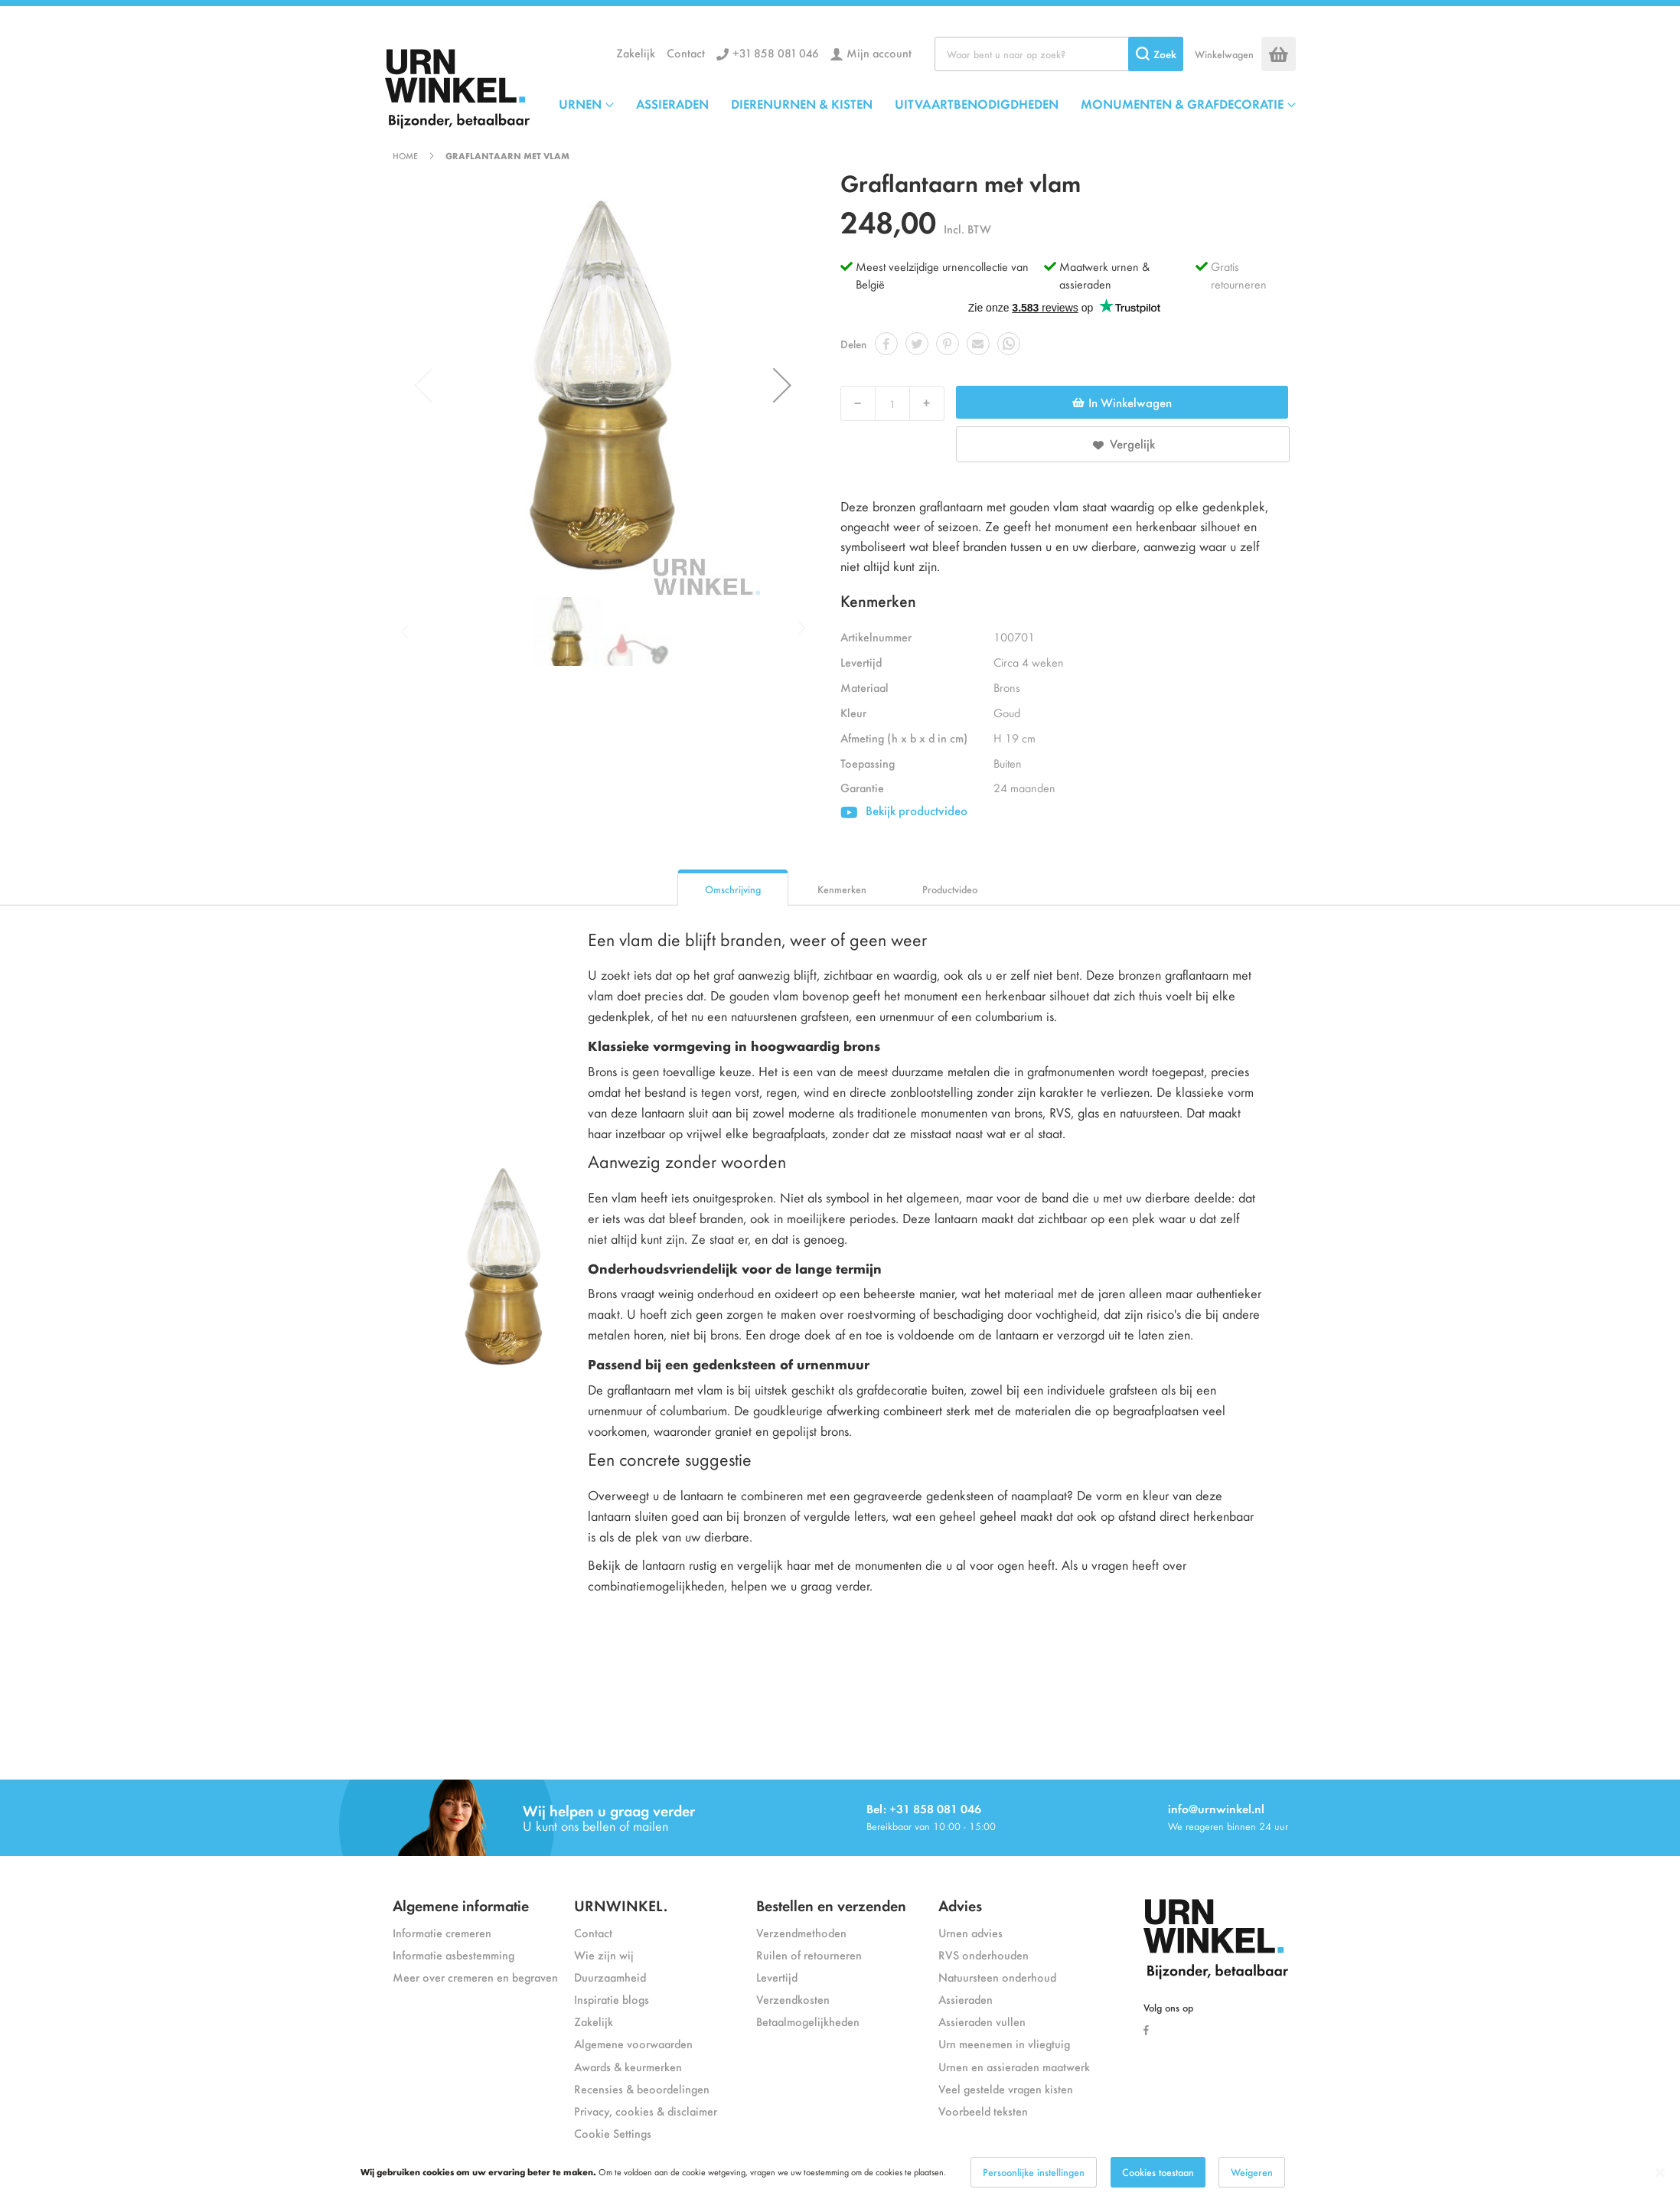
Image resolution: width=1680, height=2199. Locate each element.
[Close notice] (1660, 2172)
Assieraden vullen (982, 2021)
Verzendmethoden (801, 1932)
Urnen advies (970, 1932)
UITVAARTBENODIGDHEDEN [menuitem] (977, 103)
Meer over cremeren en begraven (475, 1977)
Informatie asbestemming (453, 1954)
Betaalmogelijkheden (808, 2021)
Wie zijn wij (604, 1954)
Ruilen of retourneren (809, 1954)
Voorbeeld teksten (983, 2111)
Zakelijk (635, 52)
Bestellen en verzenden (831, 1904)
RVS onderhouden (983, 1954)
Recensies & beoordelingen (642, 2088)
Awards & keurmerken (628, 2066)
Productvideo (949, 889)
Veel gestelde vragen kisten (1005, 2088)
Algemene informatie (461, 1904)
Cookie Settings (612, 2133)
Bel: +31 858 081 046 (923, 1808)
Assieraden (965, 1999)
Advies (960, 1904)
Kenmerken (841, 889)
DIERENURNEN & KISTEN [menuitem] (802, 103)
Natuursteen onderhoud (997, 1977)
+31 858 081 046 (775, 52)
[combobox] (1059, 54)
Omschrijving (733, 889)
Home (405, 155)
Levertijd (777, 1977)
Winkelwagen (1224, 54)
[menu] (927, 103)
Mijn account (879, 52)
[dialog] (840, 2172)
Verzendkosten (793, 1999)
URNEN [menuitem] (580, 103)
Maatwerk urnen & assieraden (1104, 275)
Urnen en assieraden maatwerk (1014, 2066)
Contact (686, 52)
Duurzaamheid (610, 1977)
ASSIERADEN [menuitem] (672, 103)
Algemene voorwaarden (633, 2043)
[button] (782, 385)
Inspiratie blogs (611, 1999)
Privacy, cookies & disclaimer (645, 2111)
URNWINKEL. (620, 1904)
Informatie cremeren (442, 1932)
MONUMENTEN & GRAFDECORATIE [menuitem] (1182, 103)
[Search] (1155, 54)
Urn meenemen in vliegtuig (1004, 2043)
